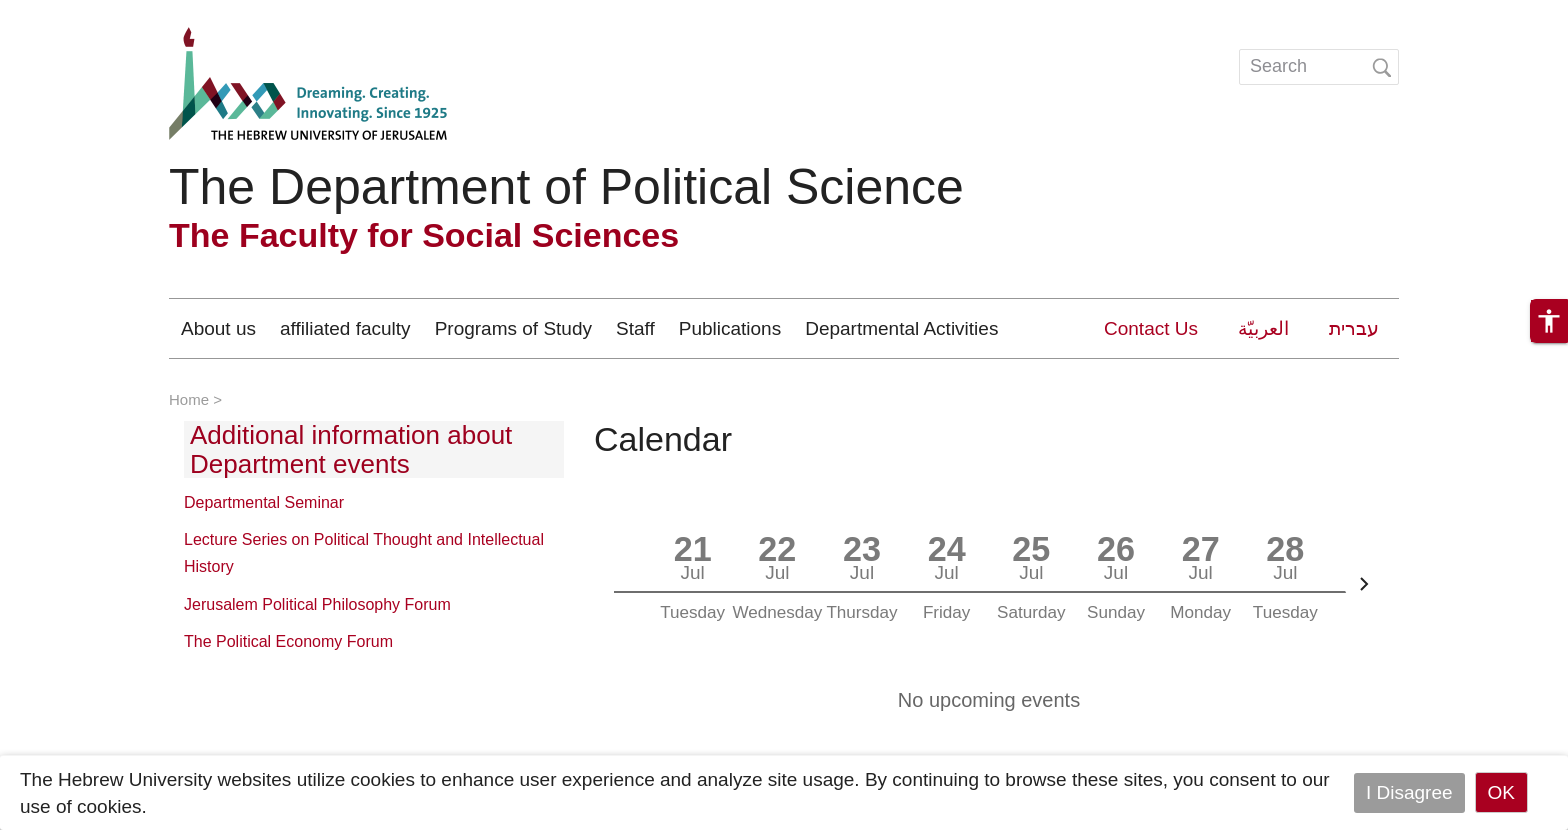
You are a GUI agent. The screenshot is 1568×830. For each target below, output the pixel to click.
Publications (730, 328)
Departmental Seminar (264, 502)
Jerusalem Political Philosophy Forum (317, 604)
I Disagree (1409, 792)
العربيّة (1263, 328)
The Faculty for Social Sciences (424, 235)
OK (1501, 792)
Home (189, 399)
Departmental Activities (901, 328)
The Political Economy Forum (288, 641)
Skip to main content (86, 13)
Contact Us (1151, 328)
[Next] (1364, 584)
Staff (635, 328)
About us (218, 328)
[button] (1549, 321)
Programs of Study (513, 328)
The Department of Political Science (566, 187)
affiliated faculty (345, 328)
